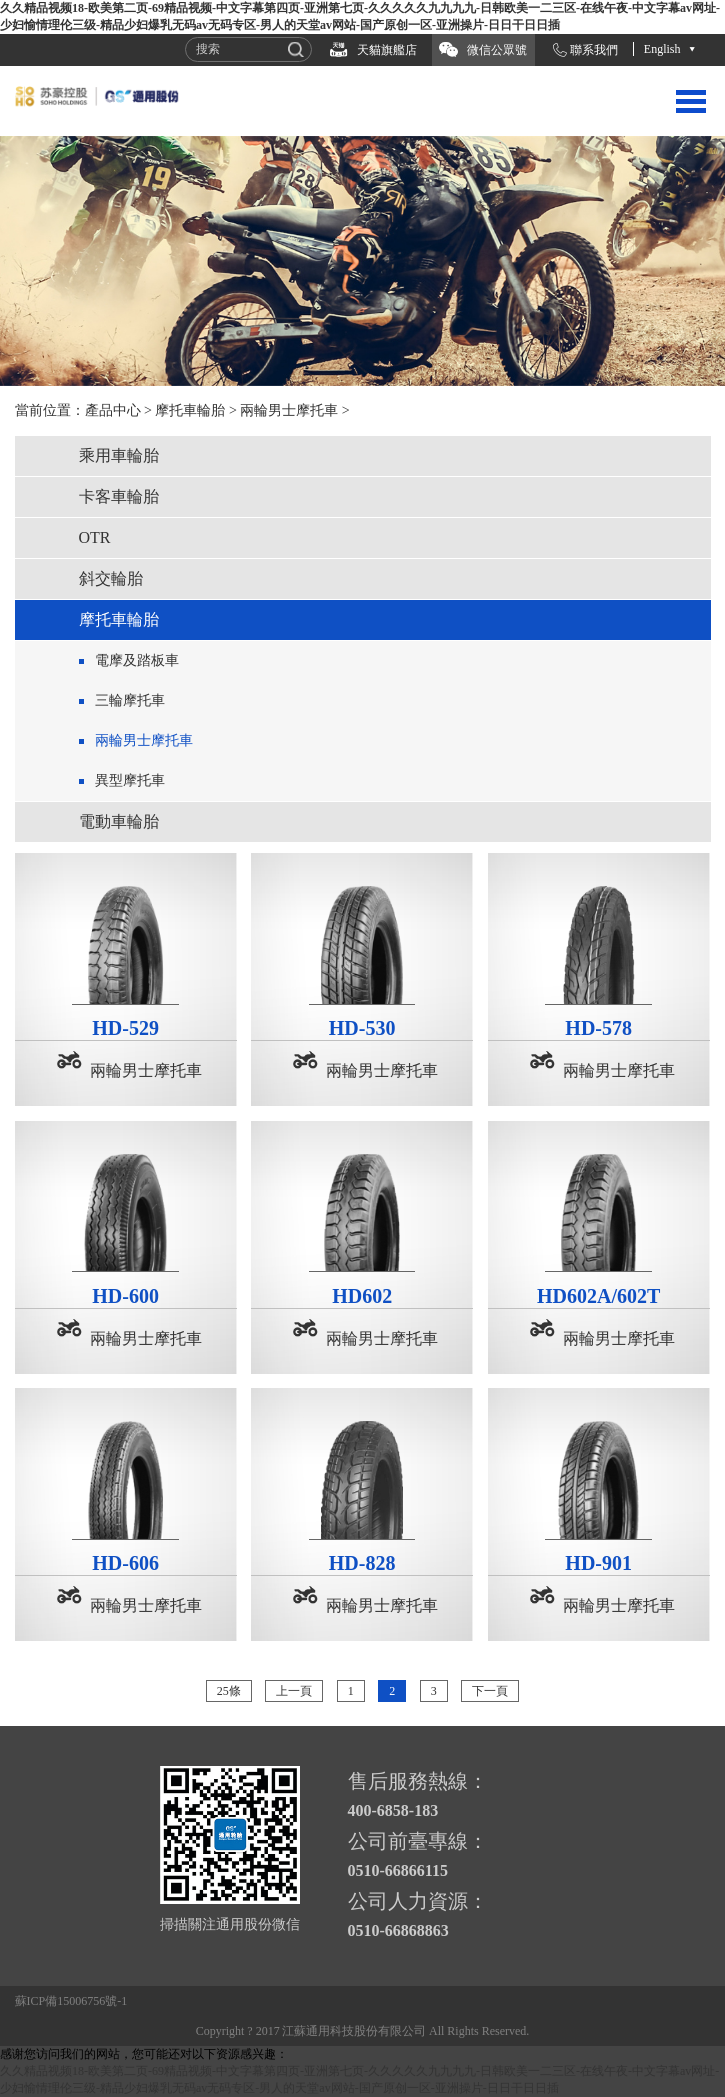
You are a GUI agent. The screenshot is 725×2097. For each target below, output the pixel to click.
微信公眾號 (497, 50)
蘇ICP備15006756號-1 (71, 2001)
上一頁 (294, 1691)
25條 (229, 1691)
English (662, 49)
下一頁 (490, 1691)
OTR (95, 537)
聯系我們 (594, 50)
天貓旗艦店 (387, 50)
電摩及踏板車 (137, 660)
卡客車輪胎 (119, 496)
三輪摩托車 (130, 700)
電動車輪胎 (119, 821)
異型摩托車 (130, 780)
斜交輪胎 (111, 578)
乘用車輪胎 (119, 455)
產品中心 (113, 410)
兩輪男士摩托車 (289, 410)
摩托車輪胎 (190, 410)
